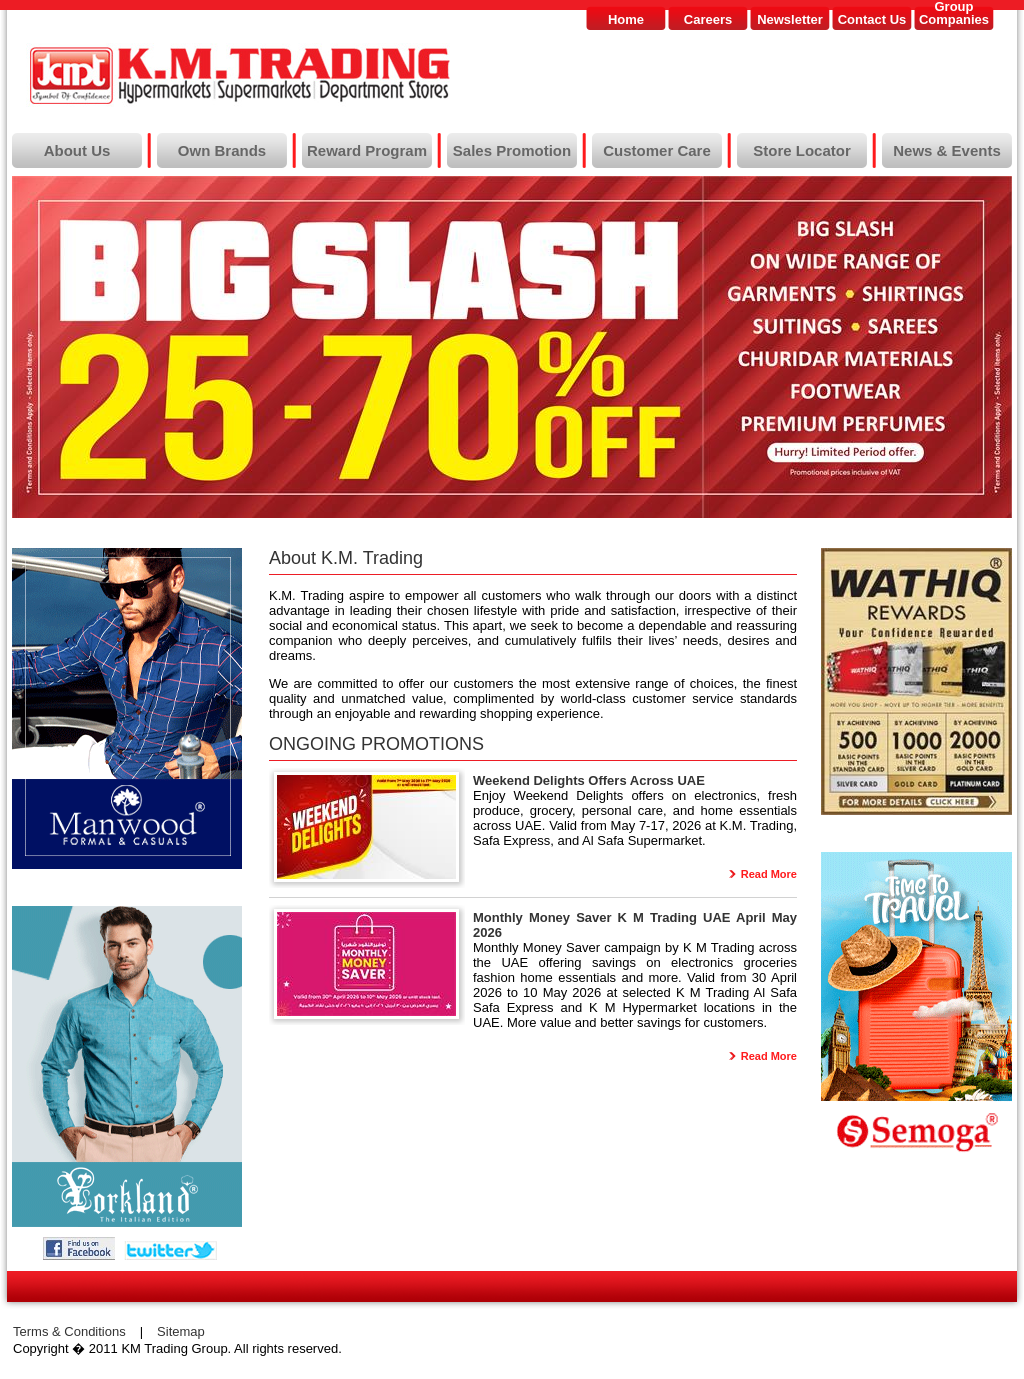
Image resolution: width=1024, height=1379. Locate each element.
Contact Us (872, 19)
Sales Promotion (512, 150)
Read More (769, 874)
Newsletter (790, 19)
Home (626, 19)
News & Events (947, 150)
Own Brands (222, 150)
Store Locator (802, 150)
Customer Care (657, 150)
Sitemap (181, 1331)
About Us (77, 150)
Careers (708, 19)
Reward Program (367, 150)
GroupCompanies (954, 13)
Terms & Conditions (69, 1331)
